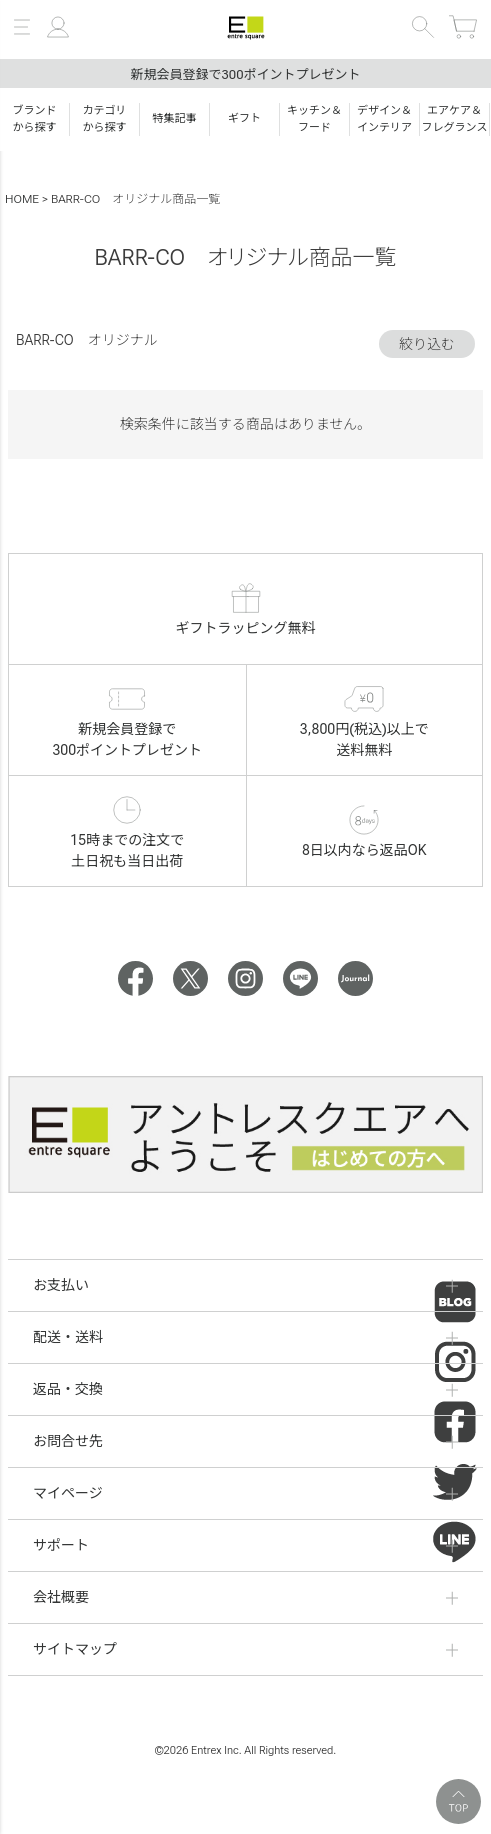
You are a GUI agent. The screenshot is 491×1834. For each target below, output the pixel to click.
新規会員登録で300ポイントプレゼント (245, 74)
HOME (22, 199)
